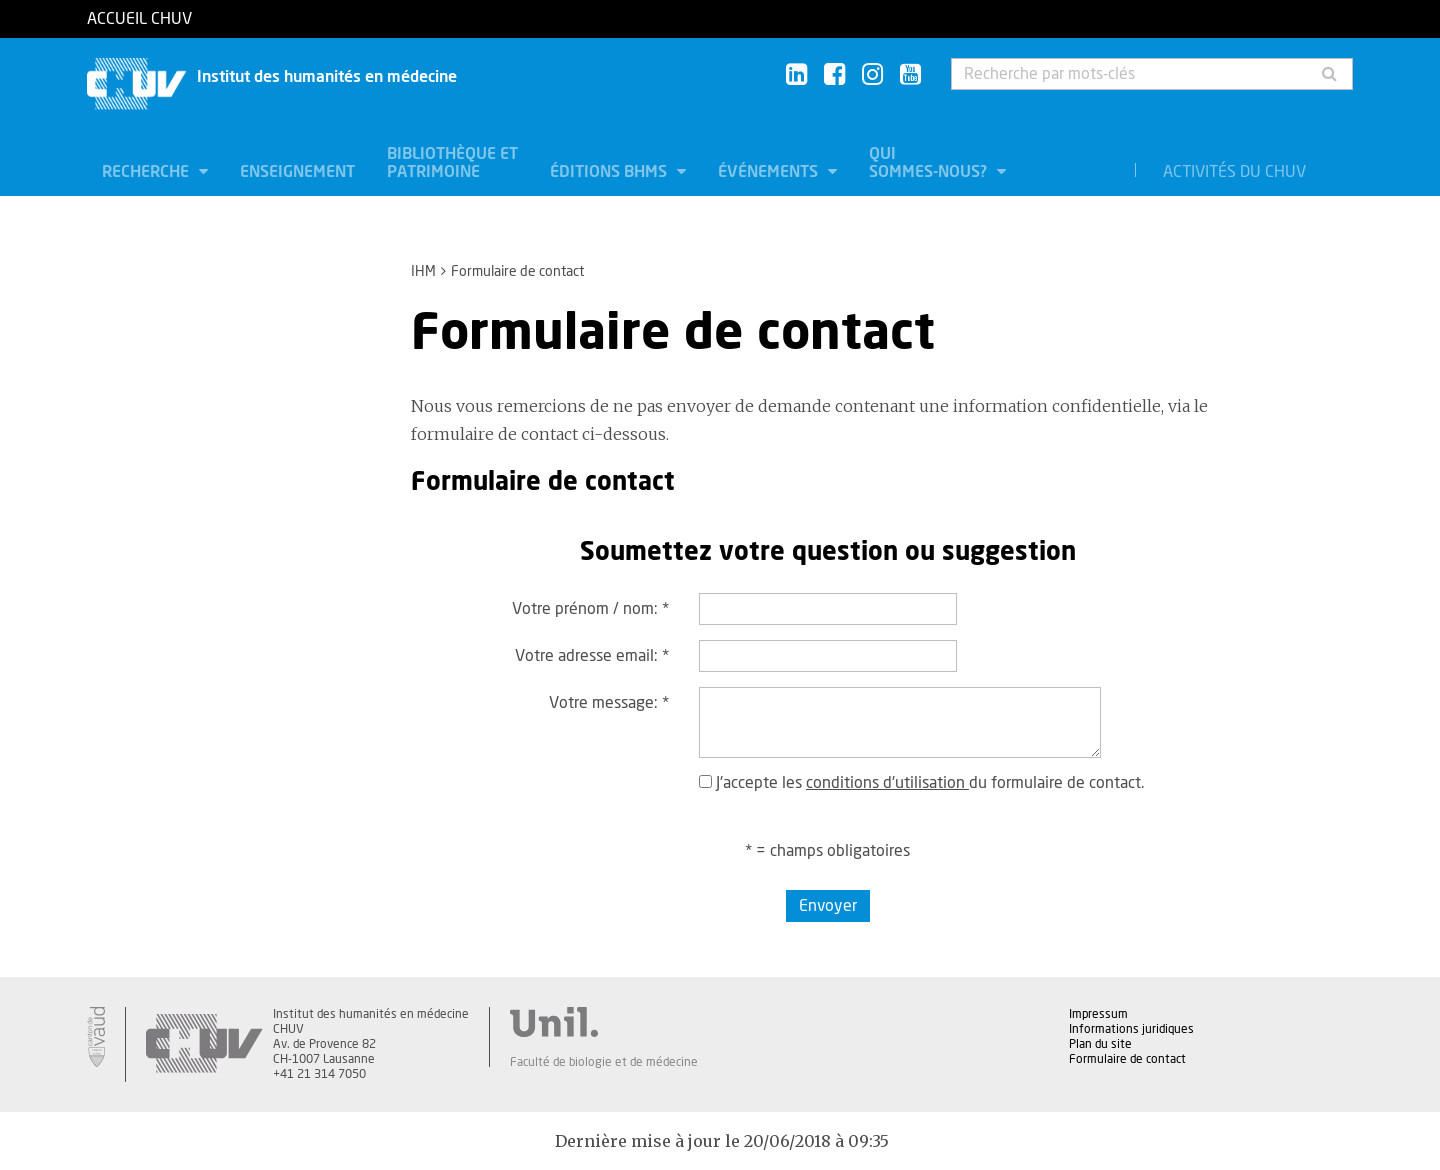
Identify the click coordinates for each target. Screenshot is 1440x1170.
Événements (770, 172)
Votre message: (609, 703)
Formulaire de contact (1127, 1059)
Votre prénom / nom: (590, 609)
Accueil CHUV (139, 19)
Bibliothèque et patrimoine (452, 163)
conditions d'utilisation (887, 783)
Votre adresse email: (592, 656)
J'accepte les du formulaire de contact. (921, 783)
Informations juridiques (1131, 1029)
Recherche (147, 172)
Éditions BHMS (610, 172)
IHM (423, 272)
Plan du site (1100, 1044)
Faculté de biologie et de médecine (604, 1062)
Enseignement (297, 172)
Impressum (1098, 1014)
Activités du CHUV (1234, 172)
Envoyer (828, 906)
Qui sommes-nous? (930, 163)
